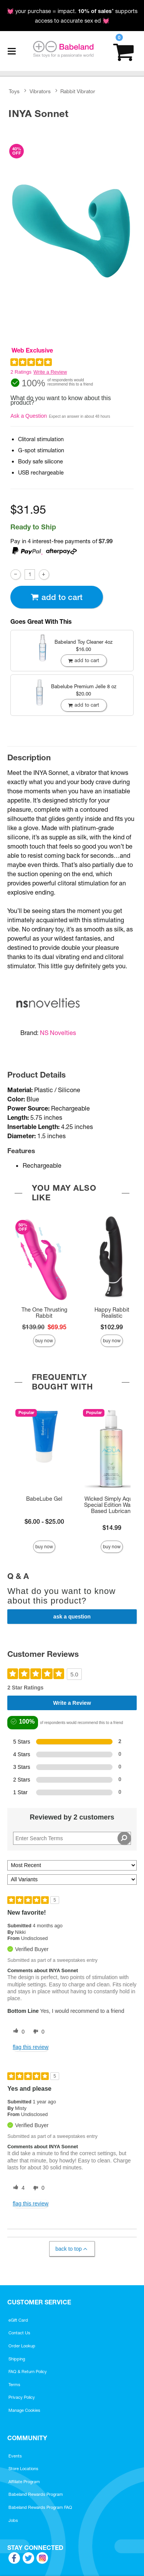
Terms (14, 2384)
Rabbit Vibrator (77, 92)
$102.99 (112, 1327)
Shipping (16, 2359)
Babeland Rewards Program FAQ (40, 2507)
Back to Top (71, 2249)
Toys (14, 92)
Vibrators (40, 92)
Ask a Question (28, 416)
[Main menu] (11, 51)
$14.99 (112, 1527)
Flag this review (30, 2047)
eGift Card (18, 2320)
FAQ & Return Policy (27, 2371)
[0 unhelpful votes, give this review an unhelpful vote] (37, 2031)
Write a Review (50, 372)
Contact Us (19, 2332)
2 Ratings (20, 372)
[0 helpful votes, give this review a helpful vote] (17, 2031)
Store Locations (23, 2468)
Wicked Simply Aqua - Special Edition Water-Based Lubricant (111, 1505)
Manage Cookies (24, 2410)
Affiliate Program (24, 2481)
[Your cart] (123, 51)
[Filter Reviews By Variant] (72, 1879)
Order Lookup (21, 2346)
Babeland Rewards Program (35, 2494)
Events (15, 2456)
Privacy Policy (21, 2397)
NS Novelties (58, 1033)
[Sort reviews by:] (72, 1865)
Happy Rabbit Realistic (111, 1312)
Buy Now (44, 1340)
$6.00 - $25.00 (44, 1521)
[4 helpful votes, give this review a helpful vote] (17, 2188)
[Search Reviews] (72, 1838)
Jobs (13, 2520)
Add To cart (56, 597)
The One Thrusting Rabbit (44, 1312)
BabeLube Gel (44, 1498)
